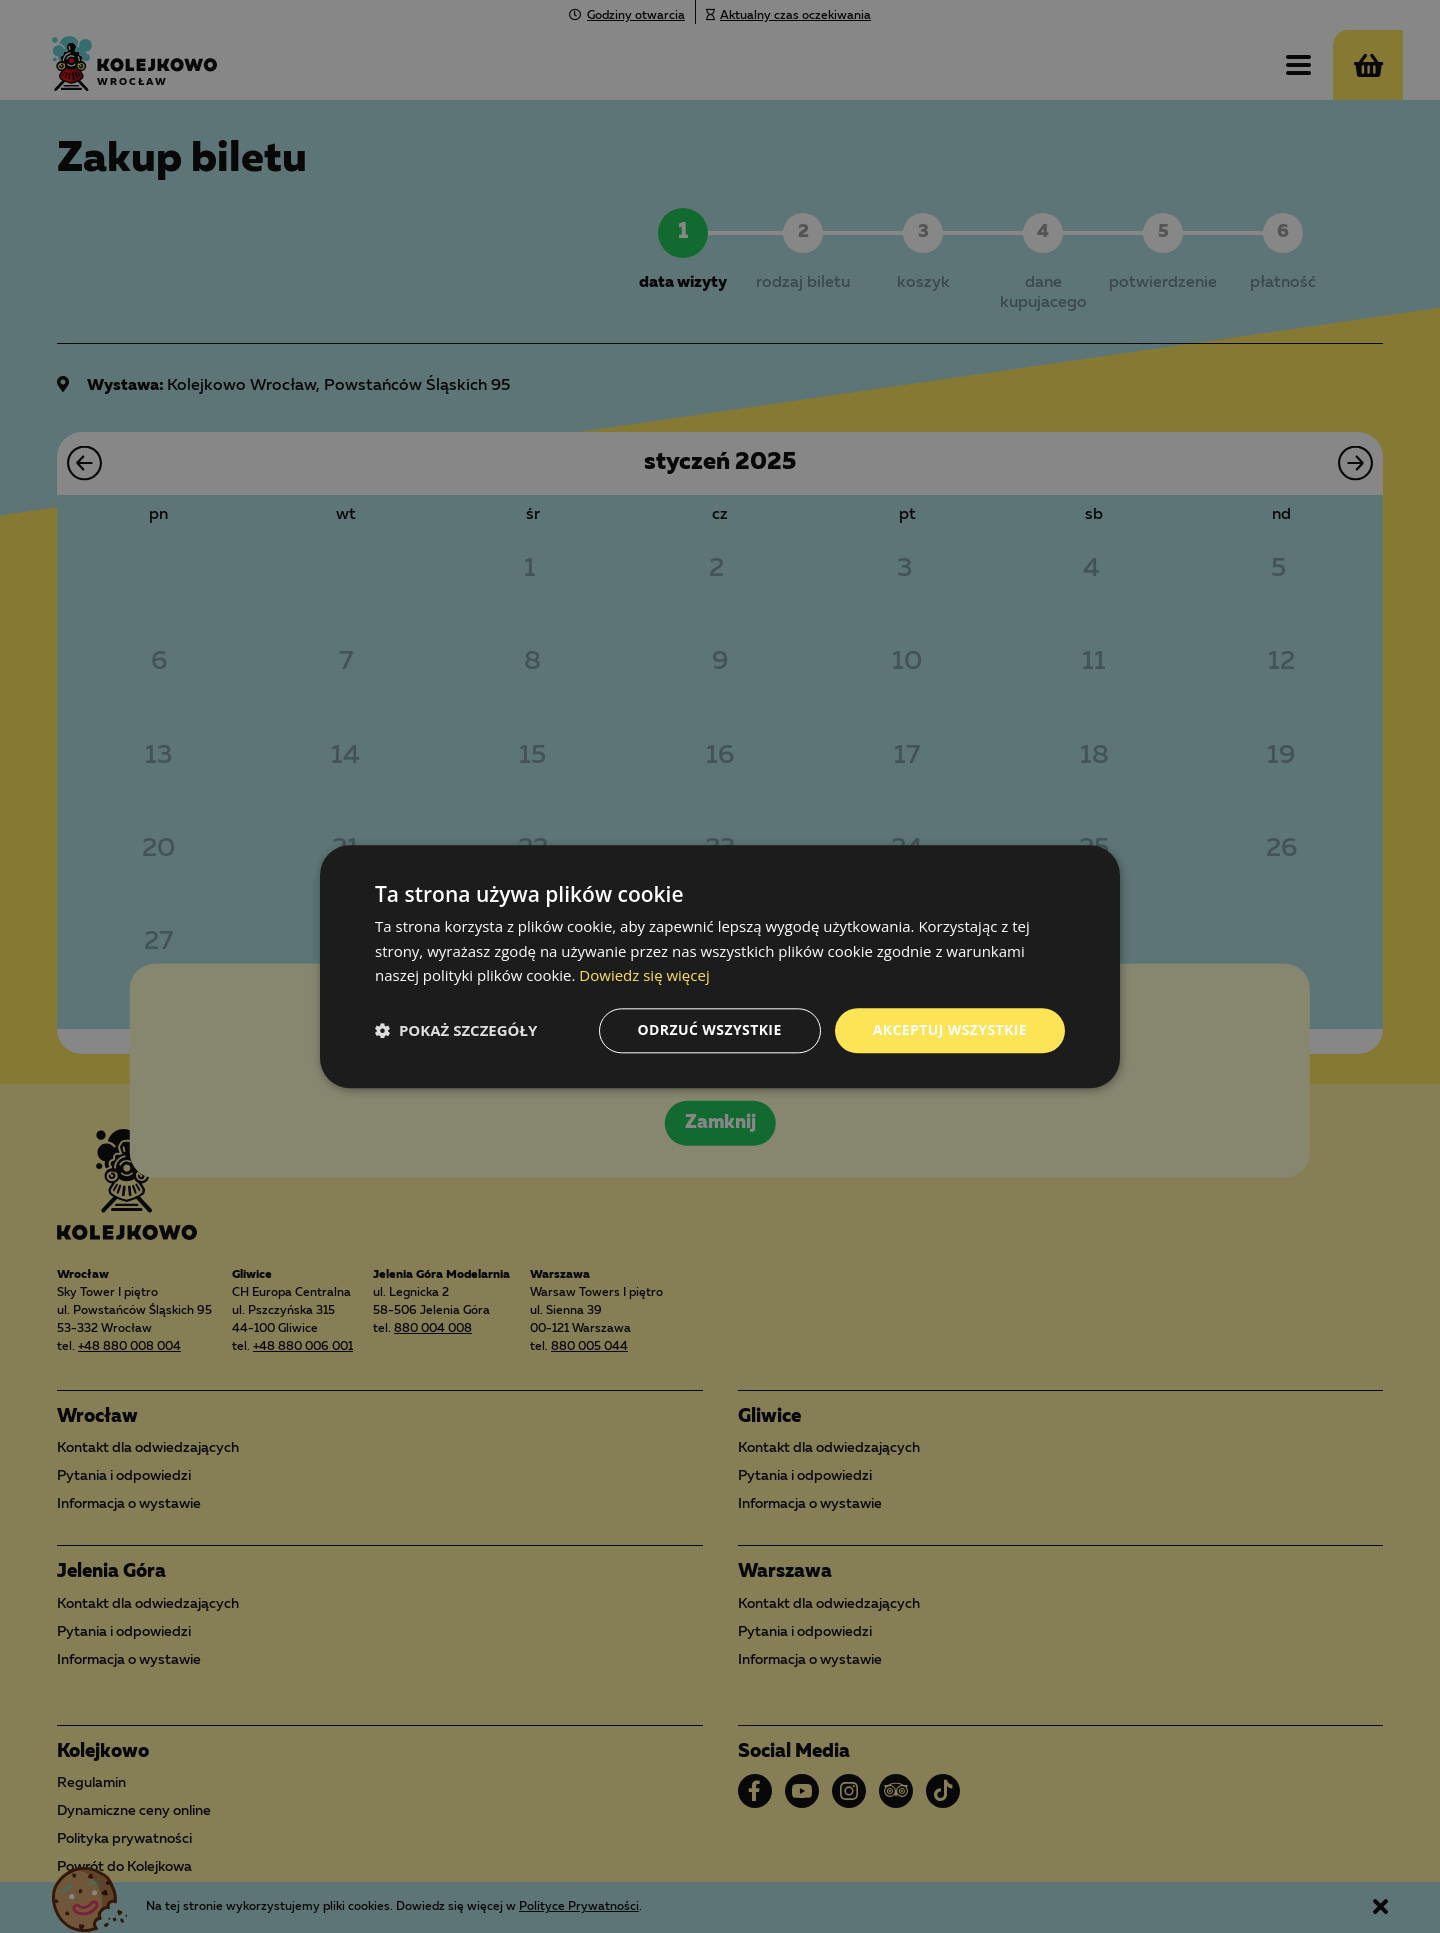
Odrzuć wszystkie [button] (710, 1029)
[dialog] (720, 966)
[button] (456, 1031)
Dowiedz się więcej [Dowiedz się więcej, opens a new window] (644, 976)
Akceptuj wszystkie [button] (950, 1029)
